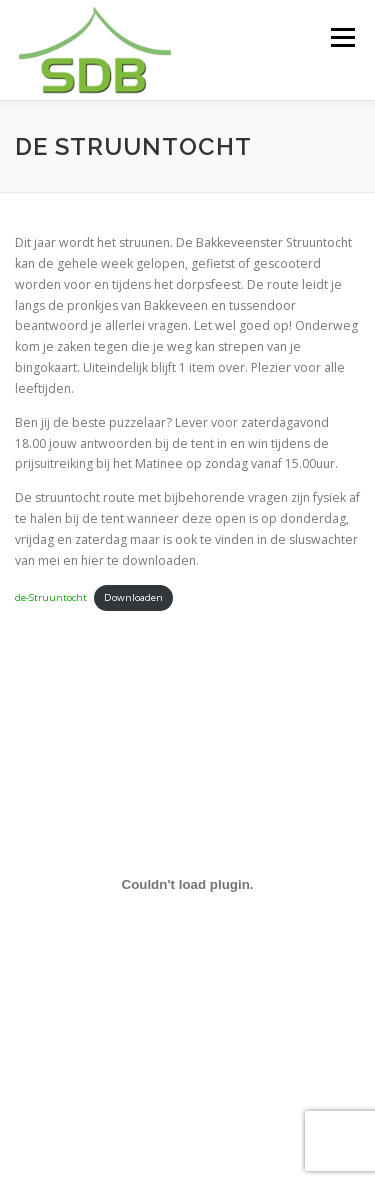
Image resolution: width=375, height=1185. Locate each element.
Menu (341, 37)
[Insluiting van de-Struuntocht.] (187, 885)
